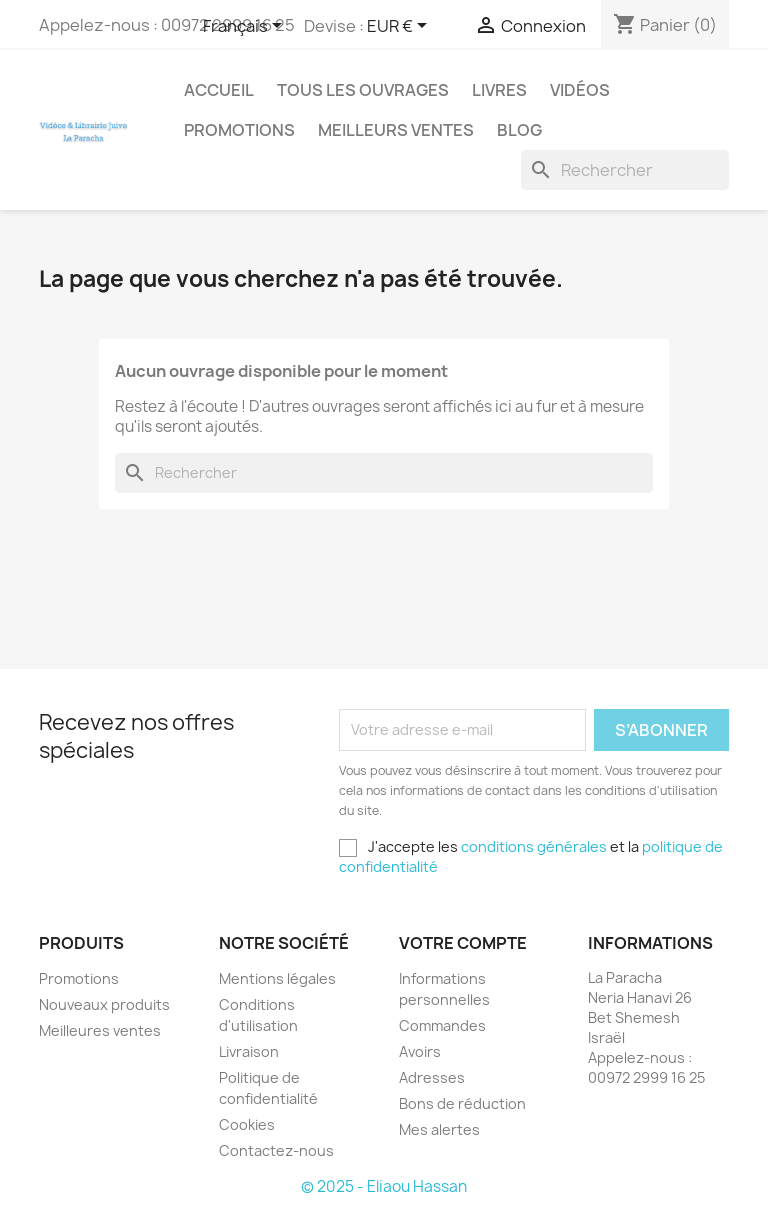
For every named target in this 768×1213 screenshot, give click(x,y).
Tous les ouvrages (363, 90)
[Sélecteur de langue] (246, 27)
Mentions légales (277, 978)
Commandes (442, 1025)
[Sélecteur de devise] (400, 27)
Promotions (239, 130)
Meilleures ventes (100, 1030)
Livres (499, 90)
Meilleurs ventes (396, 130)
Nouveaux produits (104, 1004)
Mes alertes (439, 1129)
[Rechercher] (625, 170)
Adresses (432, 1077)
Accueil (219, 90)
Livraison (249, 1051)
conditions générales (534, 846)
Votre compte (463, 943)
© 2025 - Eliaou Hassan (384, 1186)
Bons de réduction (462, 1103)
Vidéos (580, 90)
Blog (519, 130)
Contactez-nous (276, 1150)
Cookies (247, 1124)
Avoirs (420, 1051)
